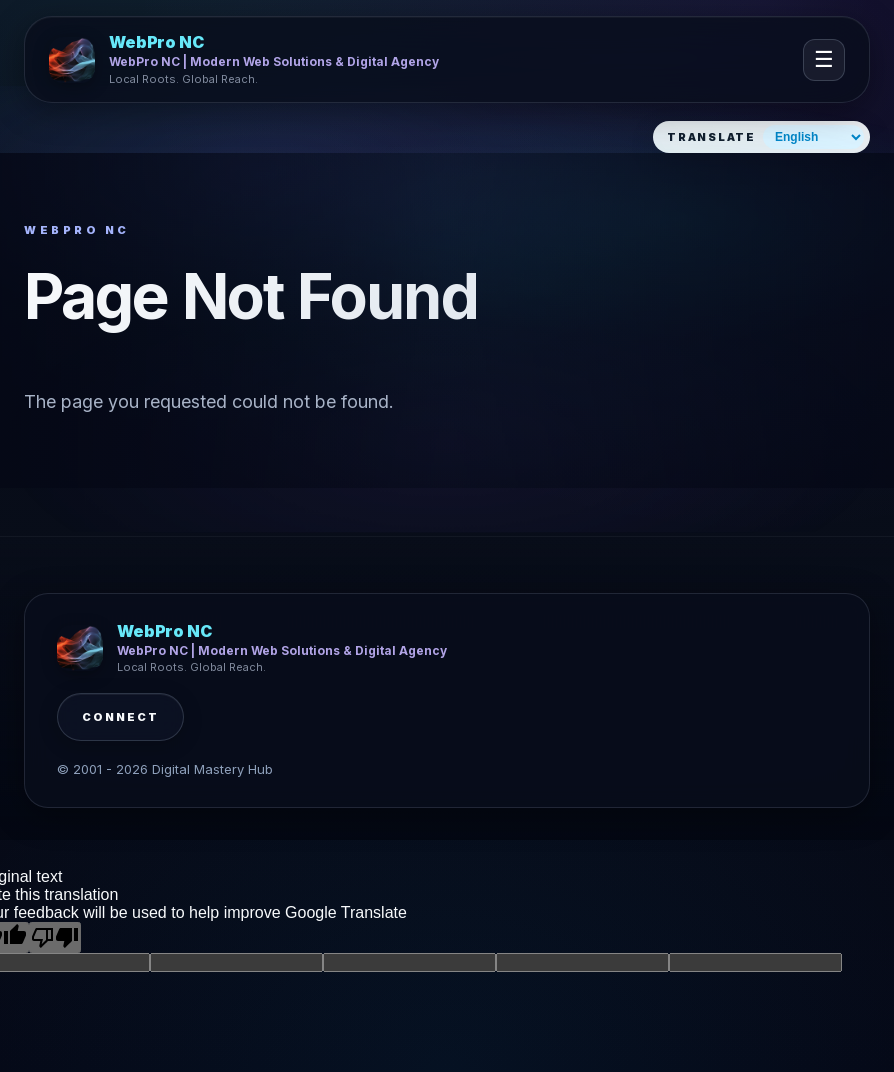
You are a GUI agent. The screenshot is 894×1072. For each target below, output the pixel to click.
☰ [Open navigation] (824, 59)
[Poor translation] (55, 937)
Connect (120, 717)
